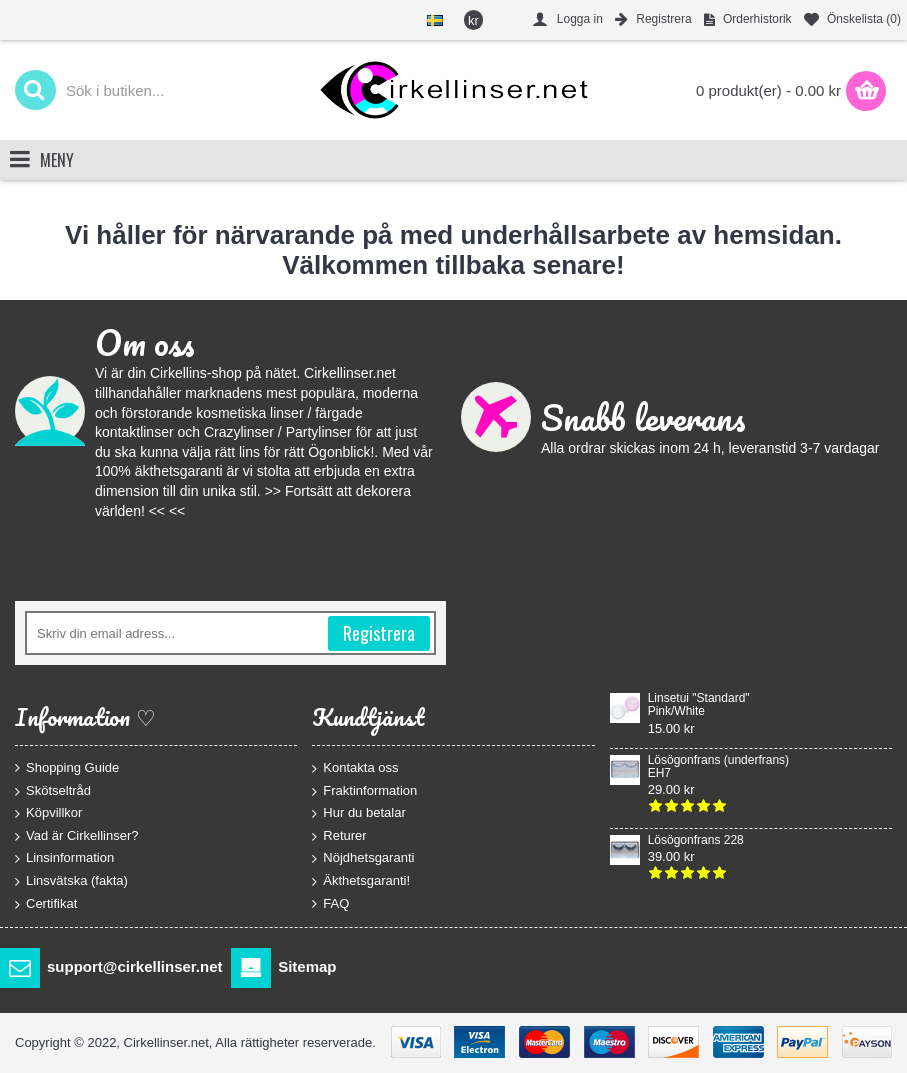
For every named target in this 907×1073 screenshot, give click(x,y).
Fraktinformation (364, 790)
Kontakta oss (355, 768)
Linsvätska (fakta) (71, 881)
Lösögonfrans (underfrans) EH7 (718, 767)
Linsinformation (64, 858)
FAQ (330, 903)
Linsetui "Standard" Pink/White (699, 705)
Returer (339, 835)
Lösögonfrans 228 (696, 840)
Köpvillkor (48, 813)
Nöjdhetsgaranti (363, 858)
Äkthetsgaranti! (361, 881)
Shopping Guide (67, 768)
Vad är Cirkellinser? (76, 835)
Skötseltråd (53, 790)
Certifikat (46, 903)
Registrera (379, 633)
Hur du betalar (358, 813)
